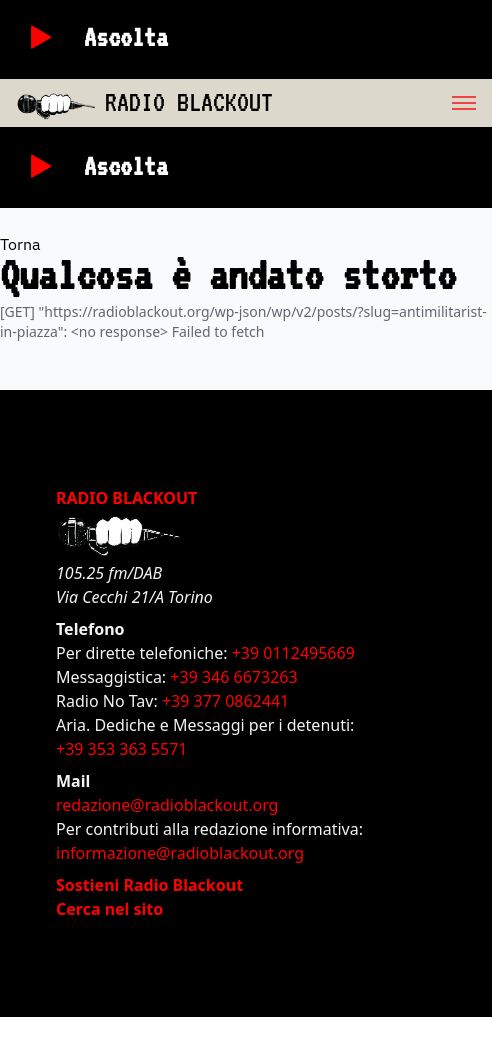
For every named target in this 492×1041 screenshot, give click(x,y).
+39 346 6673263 (233, 677)
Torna (20, 244)
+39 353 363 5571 (121, 749)
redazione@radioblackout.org (167, 805)
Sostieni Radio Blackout (149, 885)
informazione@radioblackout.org (180, 853)
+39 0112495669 (293, 653)
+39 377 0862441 (225, 701)
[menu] (382, 103)
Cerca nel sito (109, 909)
